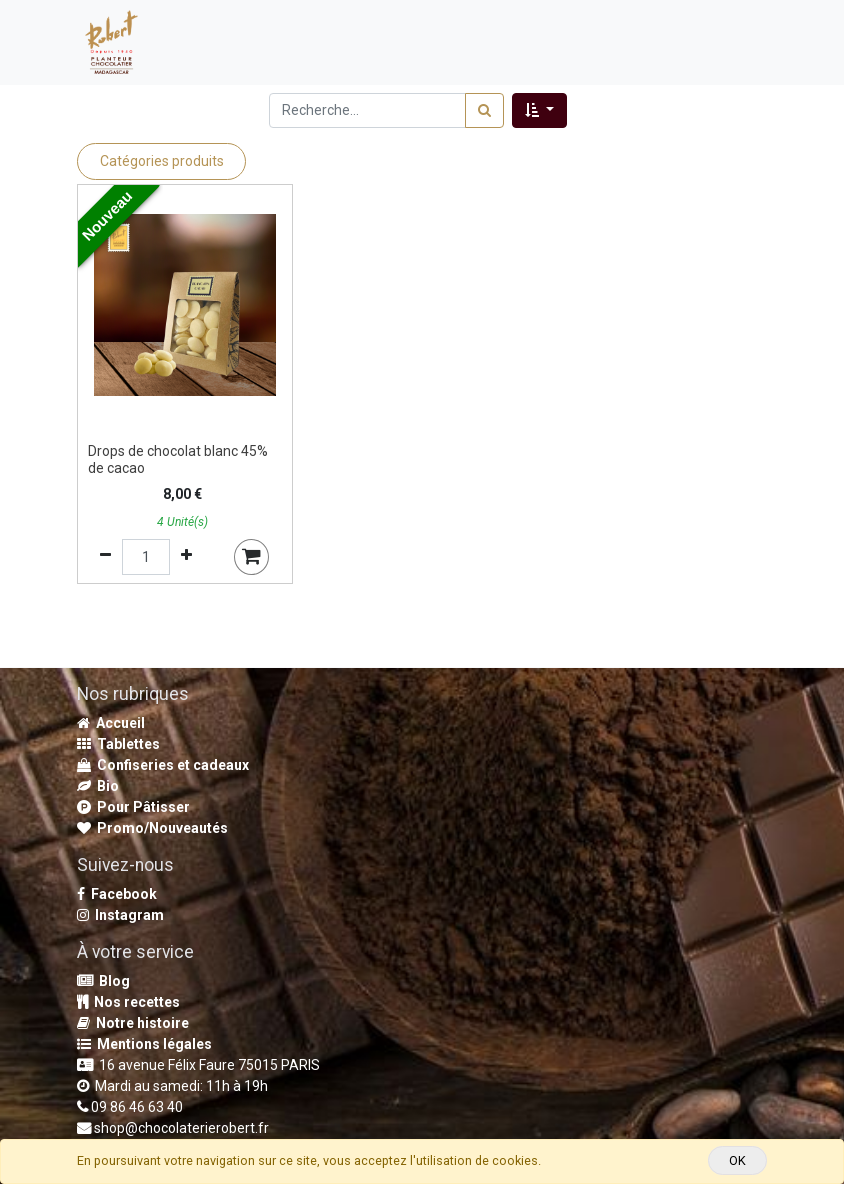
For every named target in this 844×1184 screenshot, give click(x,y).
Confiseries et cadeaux (163, 765)
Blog (103, 981)
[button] (539, 110)
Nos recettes (128, 1002)
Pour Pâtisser (133, 807)
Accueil (111, 723)
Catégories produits (162, 161)
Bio (98, 786)
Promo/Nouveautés (152, 828)
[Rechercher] (484, 110)
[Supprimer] (105, 557)
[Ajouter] (186, 557)
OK (737, 1160)
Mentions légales (144, 1044)
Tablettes (118, 744)
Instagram (120, 915)
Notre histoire (133, 1023)
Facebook (117, 894)
